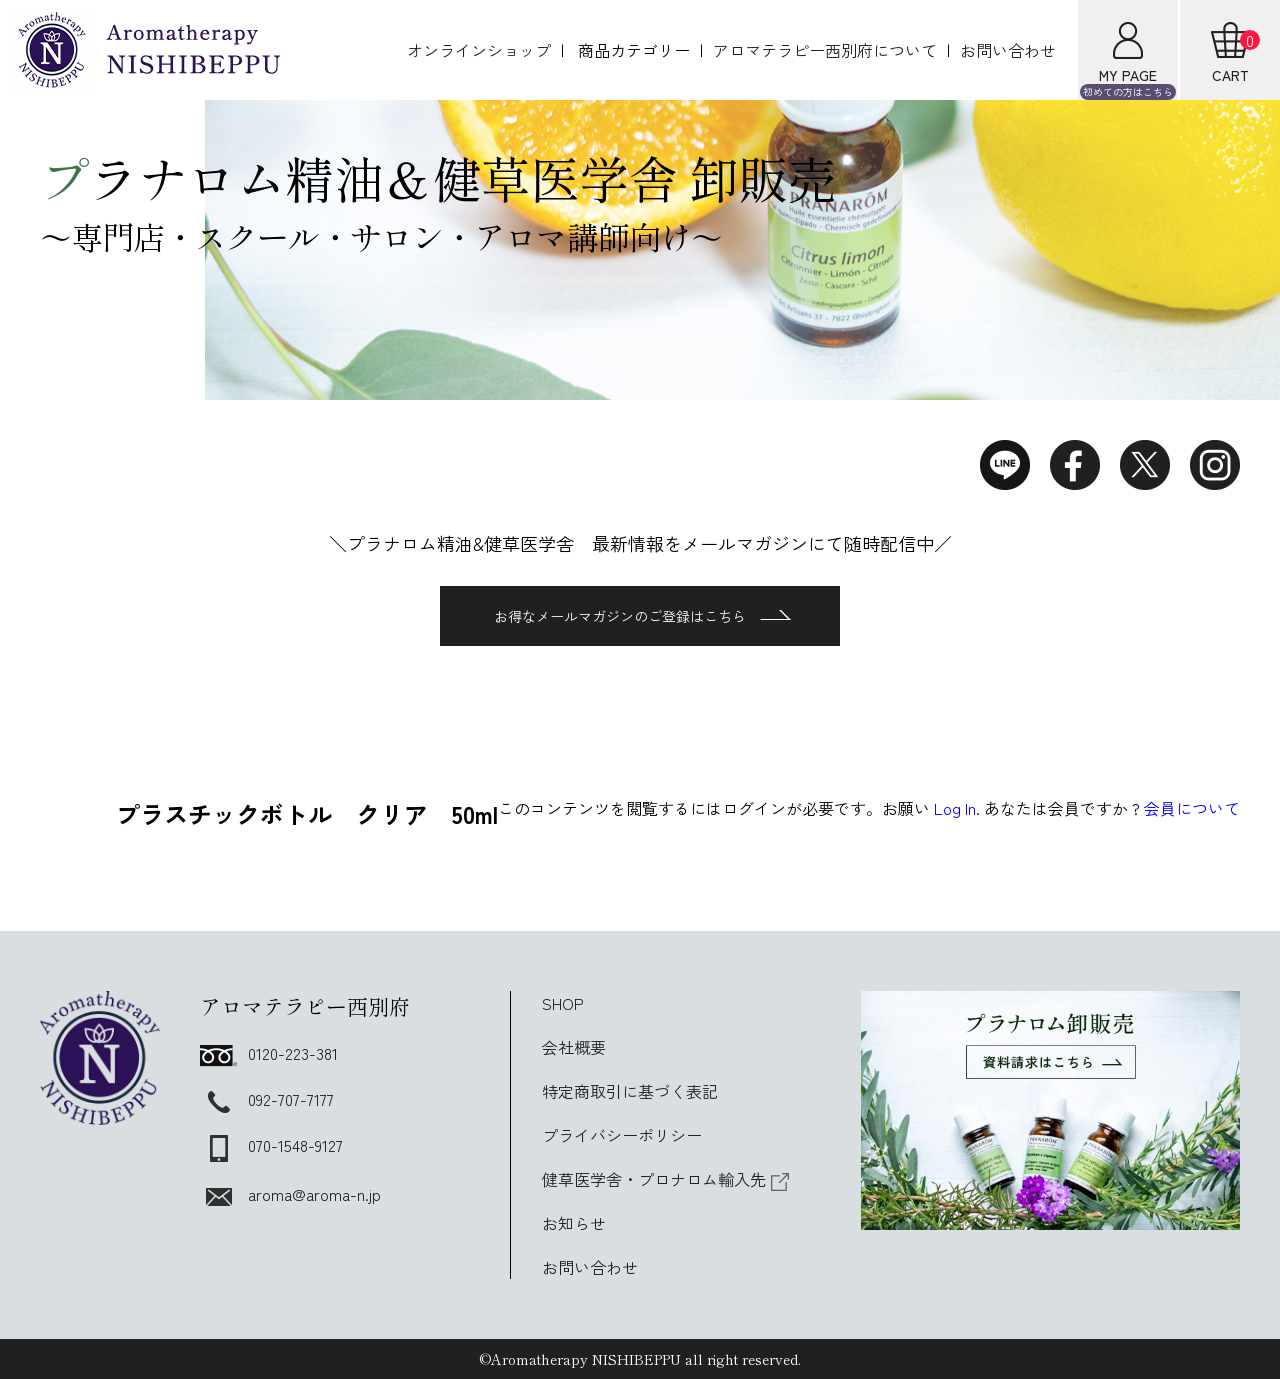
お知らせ (574, 1223)
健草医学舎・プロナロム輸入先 (666, 1179)
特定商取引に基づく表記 (630, 1091)
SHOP (563, 1003)
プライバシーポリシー (622, 1135)
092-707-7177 (267, 1099)
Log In (955, 808)
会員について (1192, 808)
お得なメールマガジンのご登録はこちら (642, 616)
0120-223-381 (269, 1053)
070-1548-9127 (271, 1145)
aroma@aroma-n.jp (290, 1194)
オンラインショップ (479, 50)
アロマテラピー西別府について (825, 50)
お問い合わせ (1008, 50)
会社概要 (574, 1047)
